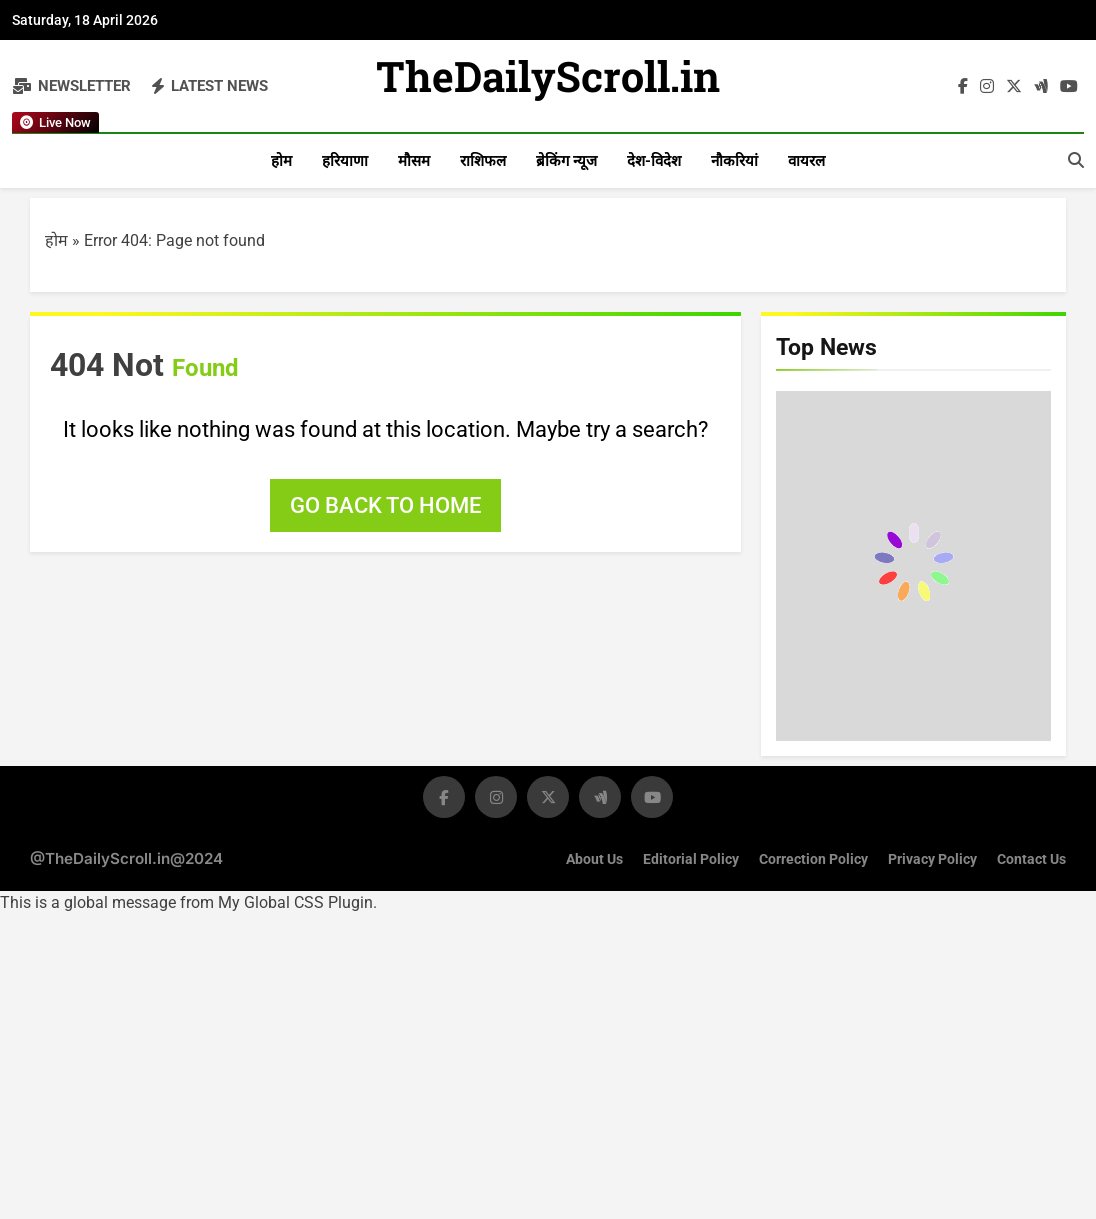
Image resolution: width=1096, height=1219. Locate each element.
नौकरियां (734, 161)
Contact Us (1031, 859)
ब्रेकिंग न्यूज (566, 161)
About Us (594, 859)
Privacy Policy (932, 859)
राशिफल (483, 161)
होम (281, 161)
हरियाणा (345, 161)
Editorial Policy (691, 859)
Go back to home (385, 505)
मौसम (414, 161)
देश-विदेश (654, 161)
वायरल (806, 161)
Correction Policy (813, 859)
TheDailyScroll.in (548, 82)
